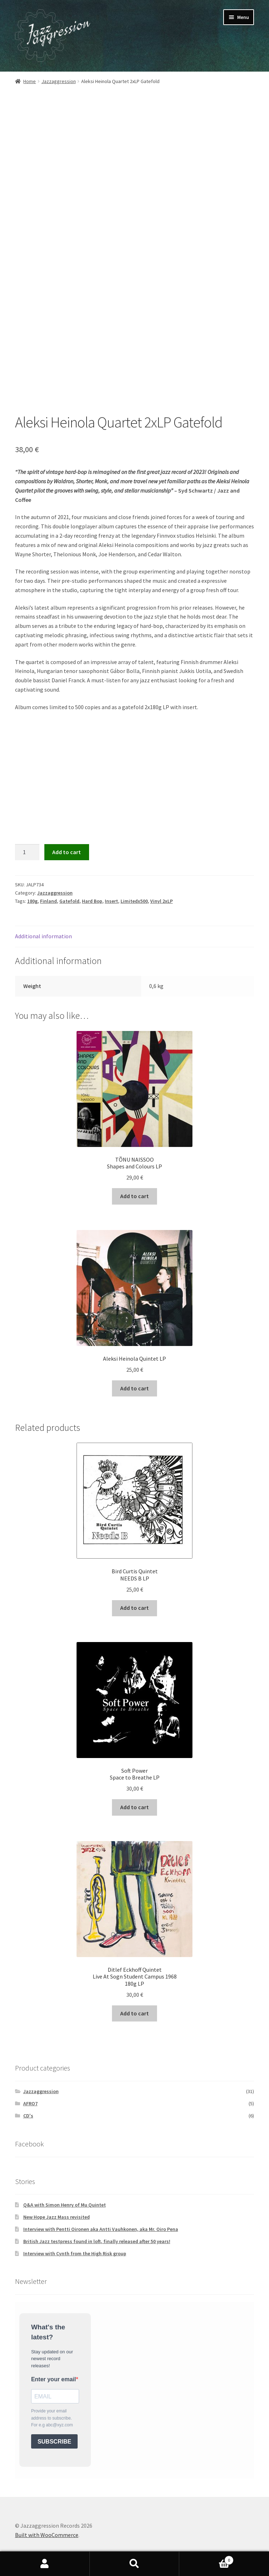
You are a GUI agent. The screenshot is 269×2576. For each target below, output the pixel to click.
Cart (206, 2558)
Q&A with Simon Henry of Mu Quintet (64, 2205)
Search (135, 2564)
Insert (111, 901)
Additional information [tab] (43, 936)
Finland (48, 901)
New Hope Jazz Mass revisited (56, 2217)
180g (32, 901)
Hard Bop (92, 901)
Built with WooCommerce (46, 2534)
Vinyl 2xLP (161, 901)
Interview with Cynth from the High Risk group (74, 2253)
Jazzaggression (58, 81)
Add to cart (66, 852)
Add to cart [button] (134, 1196)
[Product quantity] (27, 852)
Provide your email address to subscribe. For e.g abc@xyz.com (52, 2417)
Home (29, 81)
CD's (28, 2115)
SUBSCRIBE (54, 2442)
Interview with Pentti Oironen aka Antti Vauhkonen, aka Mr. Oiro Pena (100, 2229)
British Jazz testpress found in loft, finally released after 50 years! (96, 2241)
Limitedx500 (134, 901)
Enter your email (53, 2379)
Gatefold (69, 901)
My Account (45, 2564)
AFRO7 (30, 2103)
